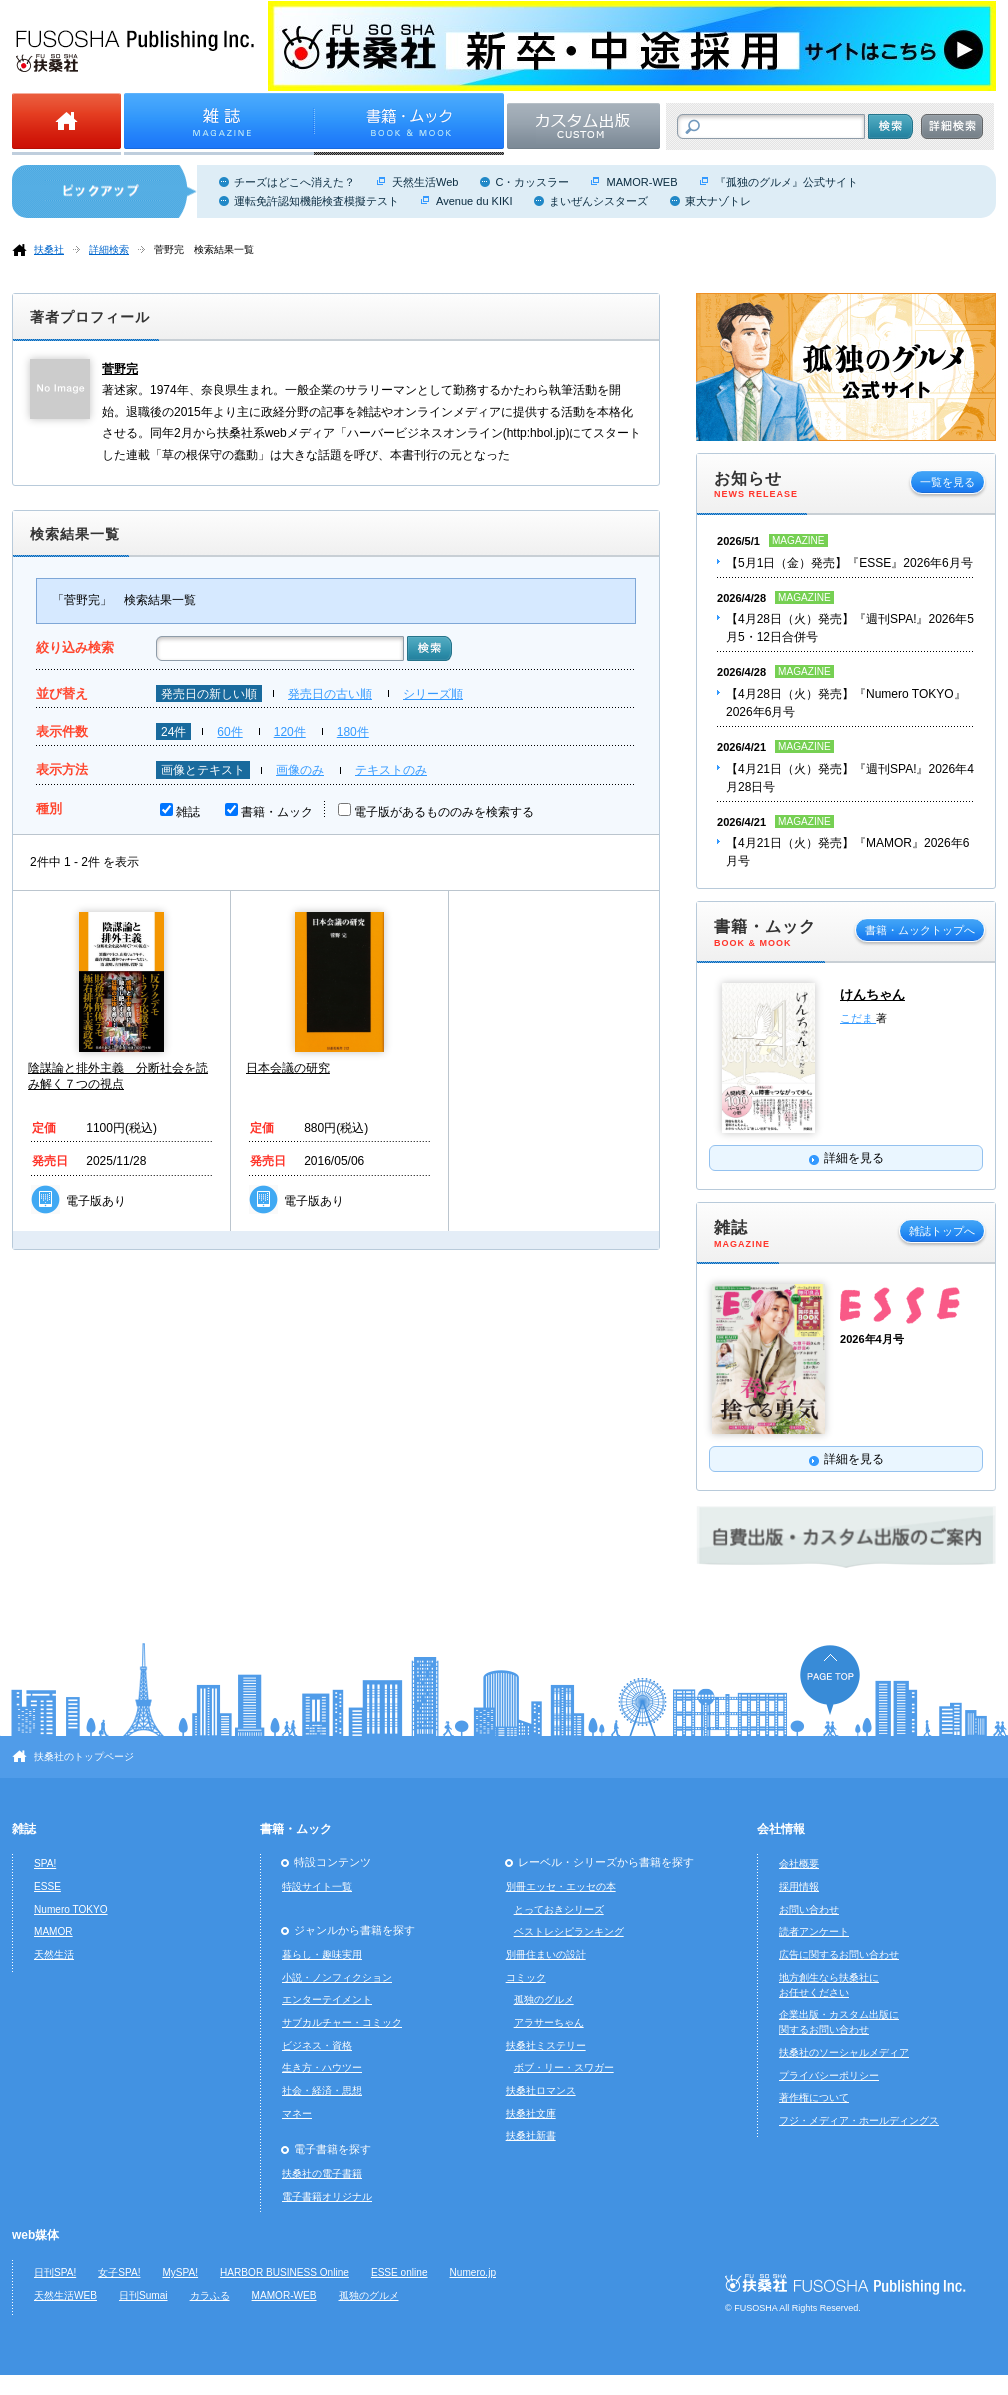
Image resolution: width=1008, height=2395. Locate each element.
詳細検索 (109, 249)
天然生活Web (425, 182)
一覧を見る (947, 482)
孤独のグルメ (544, 1999)
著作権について (814, 2097)
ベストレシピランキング (569, 1931)
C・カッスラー (532, 182)
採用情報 (799, 1886)
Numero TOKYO (71, 1909)
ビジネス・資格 (317, 2045)
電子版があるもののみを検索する (444, 812)
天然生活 (54, 1954)
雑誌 (188, 812)
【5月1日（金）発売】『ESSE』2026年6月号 (849, 563)
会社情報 (781, 1829)
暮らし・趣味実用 (322, 1954)
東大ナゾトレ (718, 201)
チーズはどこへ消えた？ (294, 182)
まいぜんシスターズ (598, 201)
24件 (173, 732)
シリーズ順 (433, 694)
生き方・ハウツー (322, 2067)
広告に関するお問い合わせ (839, 1954)
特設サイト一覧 (317, 1886)
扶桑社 (49, 249)
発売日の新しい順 (209, 694)
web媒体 (35, 2235)
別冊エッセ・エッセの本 (561, 1886)
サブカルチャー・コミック (342, 2022)
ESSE (47, 1886)
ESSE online (399, 2272)
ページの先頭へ (830, 1679)
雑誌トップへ (942, 1231)
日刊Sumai (143, 2295)
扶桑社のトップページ (84, 1756)
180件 (353, 732)
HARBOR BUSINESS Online (284, 2272)
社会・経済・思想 (322, 2090)
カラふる (210, 2295)
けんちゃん (872, 994)
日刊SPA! (55, 2272)
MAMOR (53, 1931)
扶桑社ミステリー (546, 2045)
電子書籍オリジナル (327, 2196)
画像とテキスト (203, 770)
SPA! (45, 1863)
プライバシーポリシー (829, 2075)
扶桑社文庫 (531, 2113)
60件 (229, 732)
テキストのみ (391, 770)
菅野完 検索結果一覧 (204, 249)
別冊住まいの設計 (546, 1954)
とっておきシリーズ (559, 1909)
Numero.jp (473, 2272)
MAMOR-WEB (641, 182)
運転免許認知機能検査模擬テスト (316, 201)
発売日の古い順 (330, 694)
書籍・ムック (277, 812)
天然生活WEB (65, 2295)
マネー (297, 2113)
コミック (526, 1977)
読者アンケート (814, 1931)
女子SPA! (119, 2272)
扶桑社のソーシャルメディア (844, 2052)
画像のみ (300, 770)
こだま (858, 1018)
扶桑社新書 (531, 2135)
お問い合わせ (809, 1909)
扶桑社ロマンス (541, 2090)
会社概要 (799, 1863)
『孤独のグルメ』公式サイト (786, 182)
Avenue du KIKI (474, 201)
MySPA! (180, 2272)
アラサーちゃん (549, 2022)
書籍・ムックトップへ (920, 930)
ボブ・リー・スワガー (564, 2067)
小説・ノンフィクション (337, 1977)
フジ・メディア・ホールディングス (859, 2120)
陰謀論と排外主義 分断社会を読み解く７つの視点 (118, 1076)
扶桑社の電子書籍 (322, 2173)
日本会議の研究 (288, 1068)
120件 (290, 732)
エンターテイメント (327, 1999)
